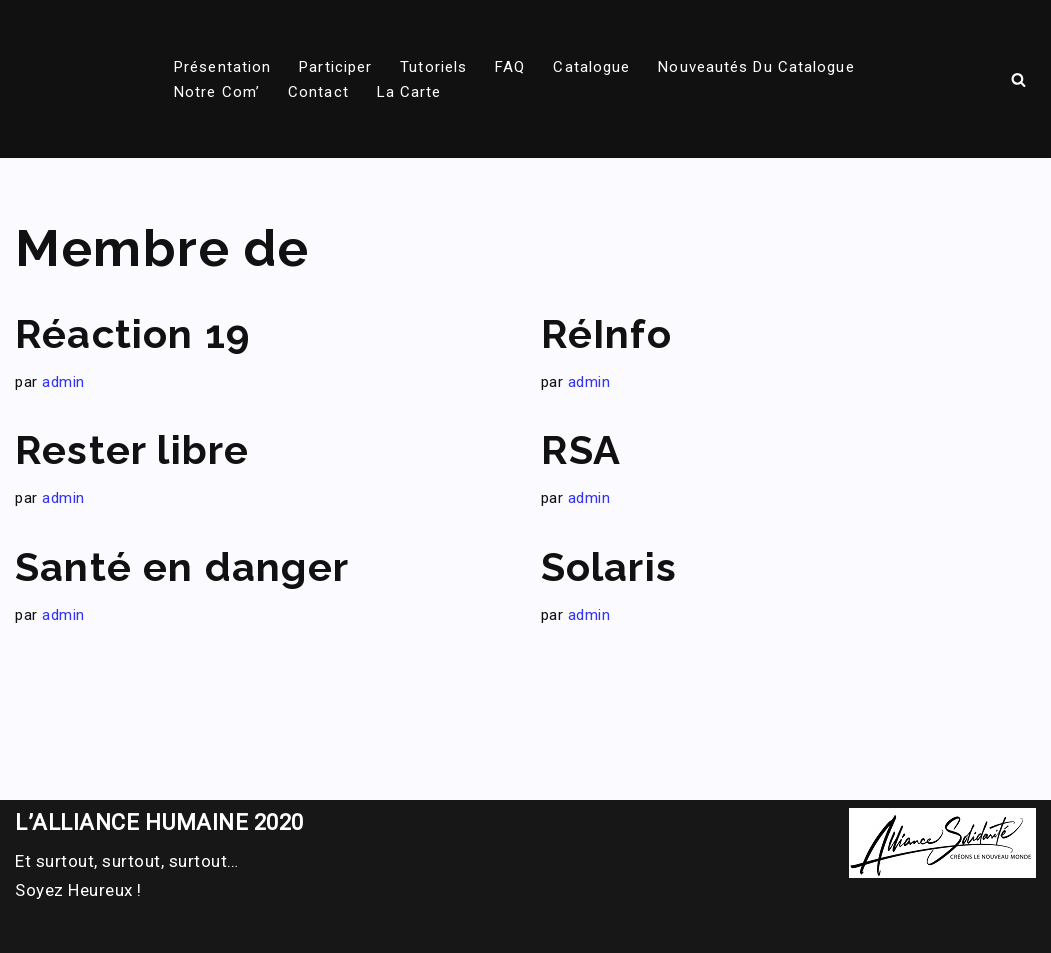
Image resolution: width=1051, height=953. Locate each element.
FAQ (510, 67)
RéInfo (606, 333)
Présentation (222, 67)
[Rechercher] (1018, 79)
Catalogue (591, 67)
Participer (335, 67)
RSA (581, 449)
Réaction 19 (132, 333)
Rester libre (132, 449)
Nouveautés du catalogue (756, 67)
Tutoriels (433, 67)
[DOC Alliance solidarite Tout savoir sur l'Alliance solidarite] (67, 79)
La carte (409, 92)
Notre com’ (217, 92)
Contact (318, 92)
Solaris (609, 566)
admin (63, 382)
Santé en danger (182, 566)
